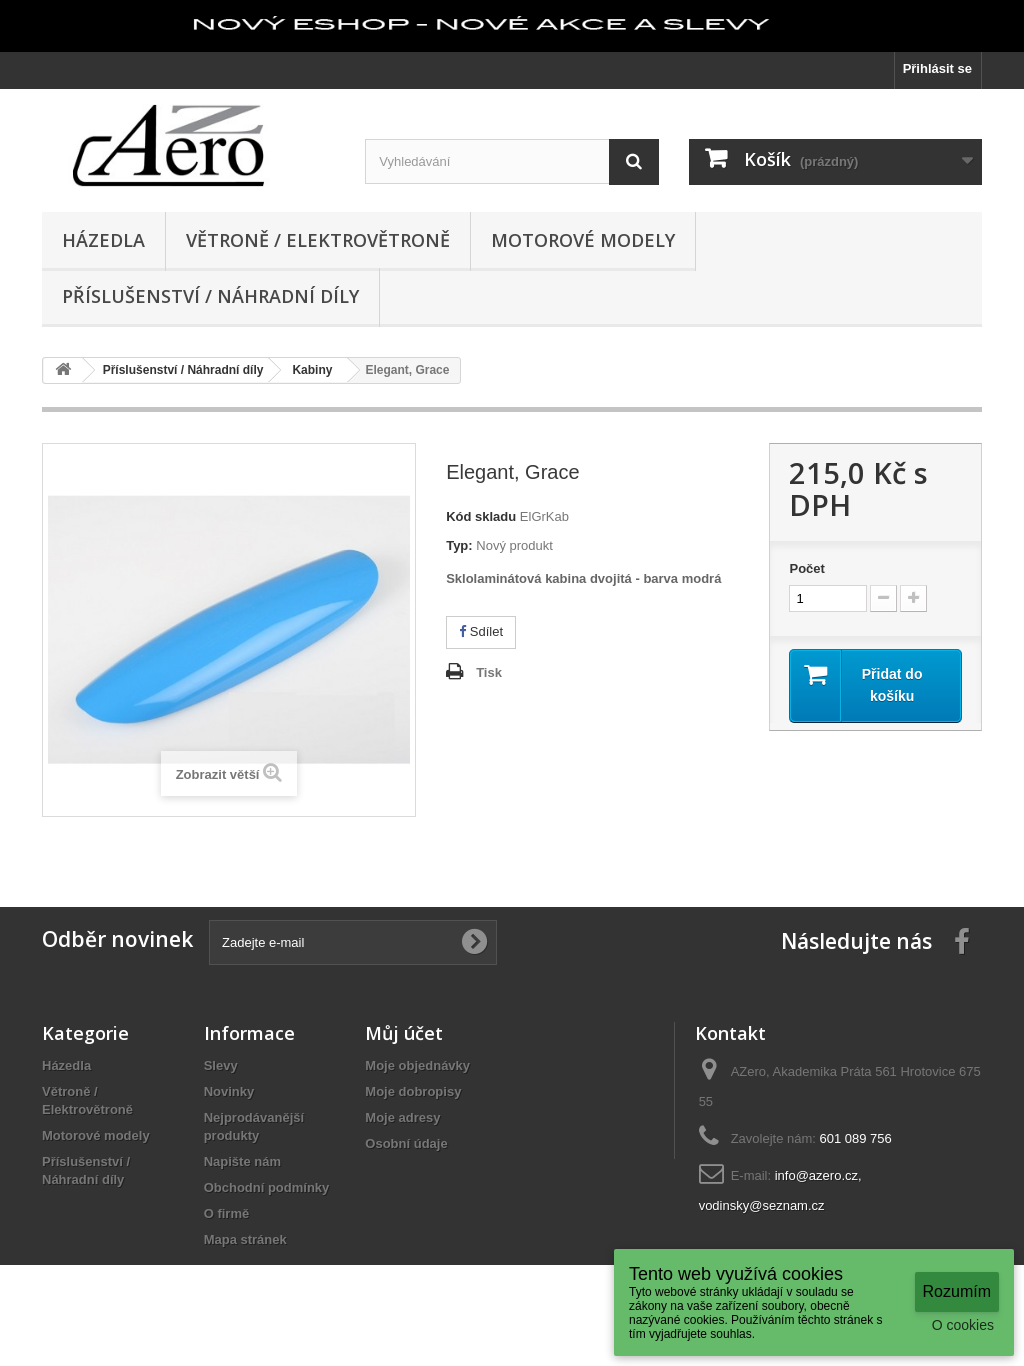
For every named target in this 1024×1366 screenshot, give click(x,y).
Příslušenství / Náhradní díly (210, 296)
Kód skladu (481, 516)
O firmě (227, 1213)
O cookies (963, 1325)
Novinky (229, 1091)
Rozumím (957, 1291)
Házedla (103, 240)
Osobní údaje (406, 1143)
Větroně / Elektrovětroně (318, 240)
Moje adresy (402, 1117)
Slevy (221, 1065)
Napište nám (242, 1161)
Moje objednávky (417, 1065)
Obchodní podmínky (267, 1187)
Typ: (459, 545)
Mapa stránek (245, 1239)
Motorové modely (583, 240)
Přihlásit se (937, 68)
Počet (806, 568)
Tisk (489, 672)
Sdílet (481, 631)
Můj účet (404, 1033)
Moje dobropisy (413, 1091)
